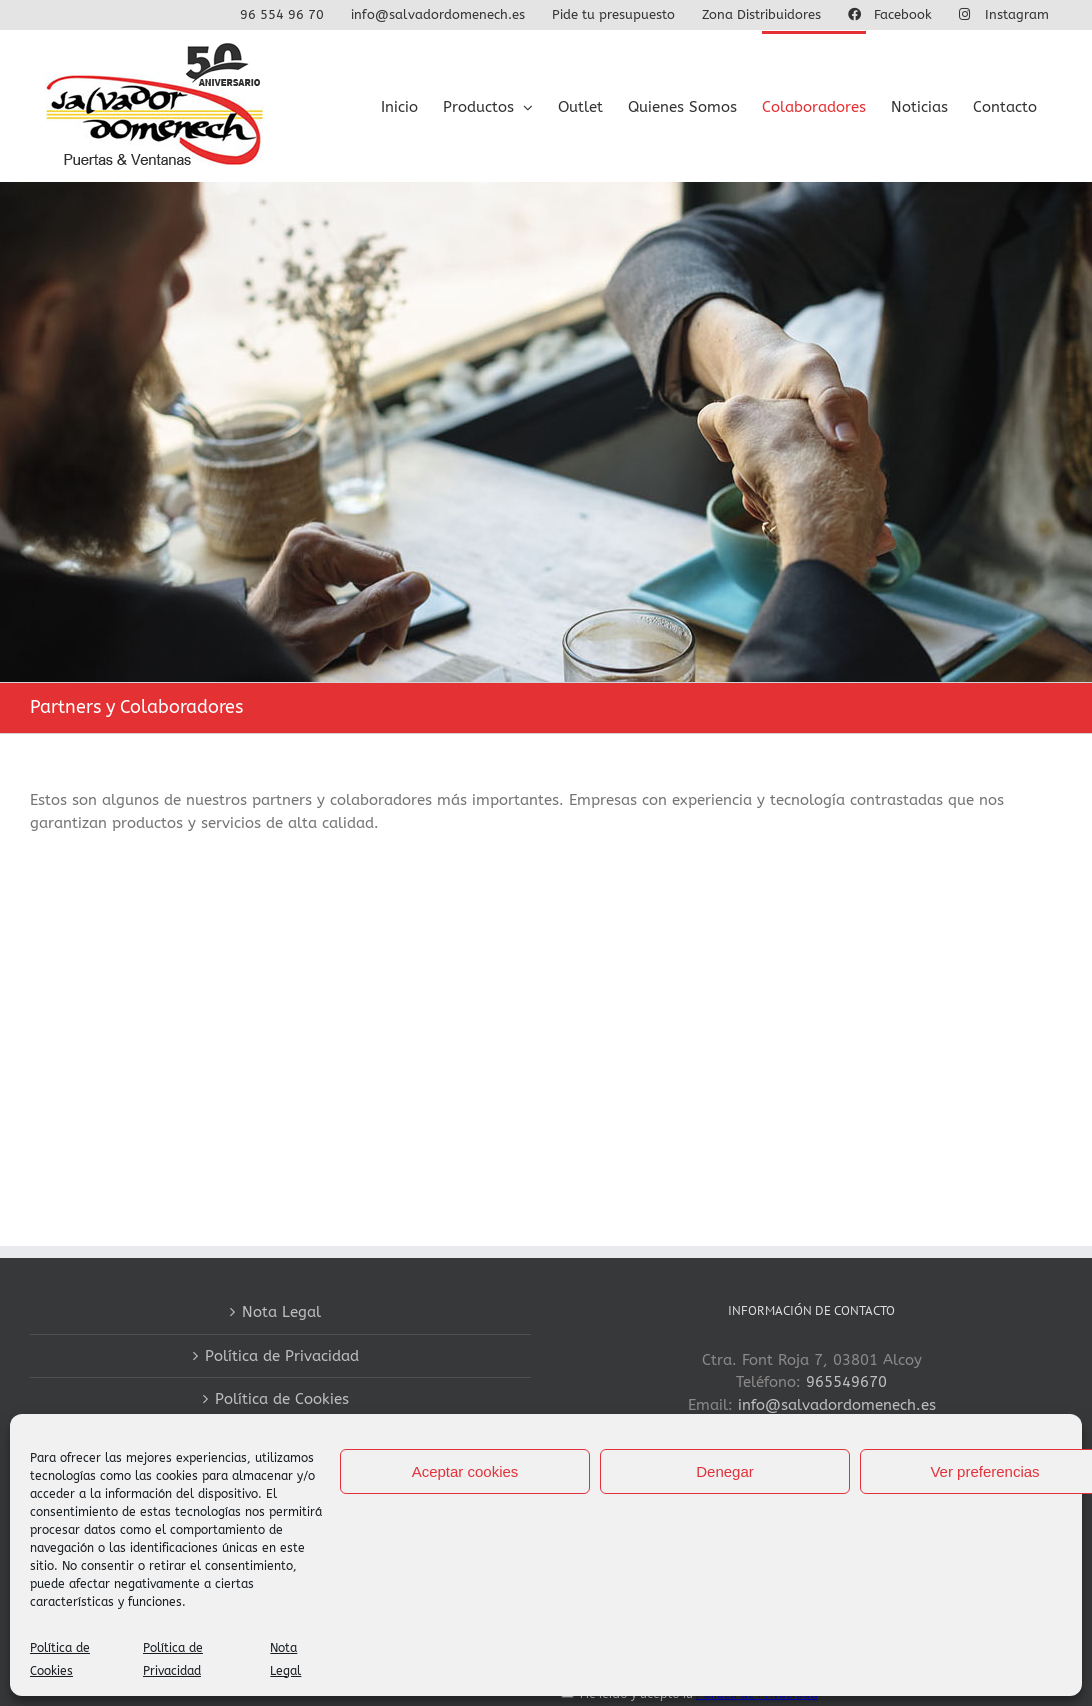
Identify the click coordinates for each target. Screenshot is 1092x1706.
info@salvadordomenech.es (837, 1405)
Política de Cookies (282, 1399)
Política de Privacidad (282, 1356)
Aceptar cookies (465, 1471)
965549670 (846, 1382)
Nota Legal (281, 1312)
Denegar (725, 1471)
